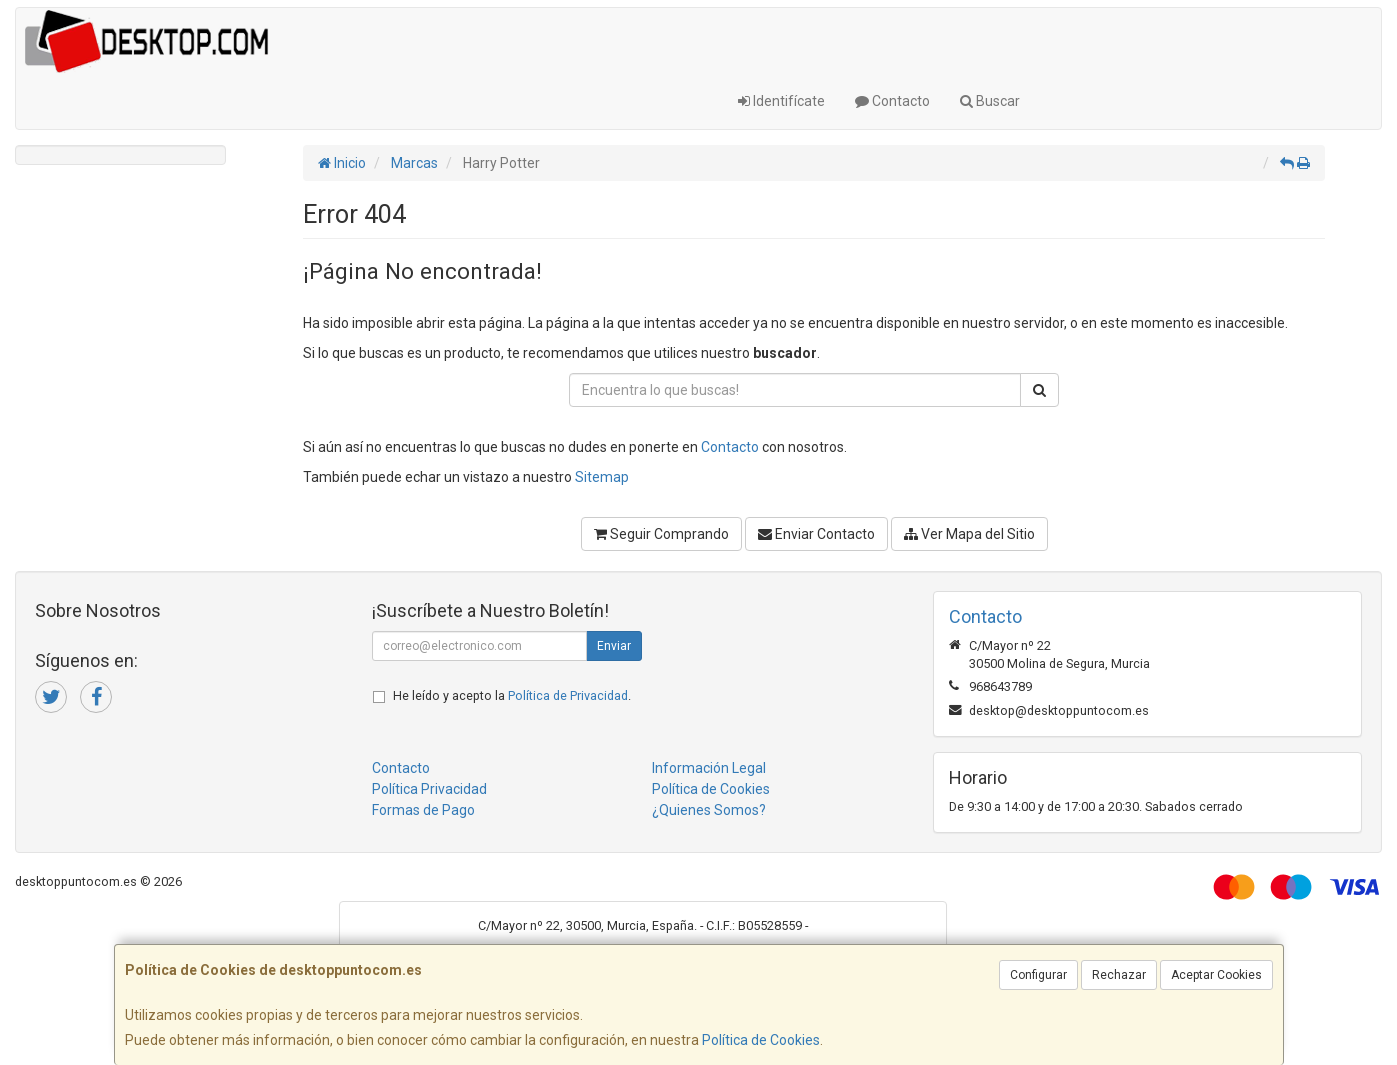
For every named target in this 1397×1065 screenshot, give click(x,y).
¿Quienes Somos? (709, 810)
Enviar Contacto (816, 534)
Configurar (1038, 975)
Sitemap (602, 477)
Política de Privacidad (568, 695)
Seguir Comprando (661, 534)
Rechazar (1119, 975)
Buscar (990, 101)
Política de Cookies (761, 1040)
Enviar (614, 646)
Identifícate (781, 101)
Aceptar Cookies (1216, 975)
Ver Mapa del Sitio (969, 534)
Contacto (892, 101)
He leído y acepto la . (512, 695)
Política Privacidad (429, 789)
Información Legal (709, 768)
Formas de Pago (423, 810)
